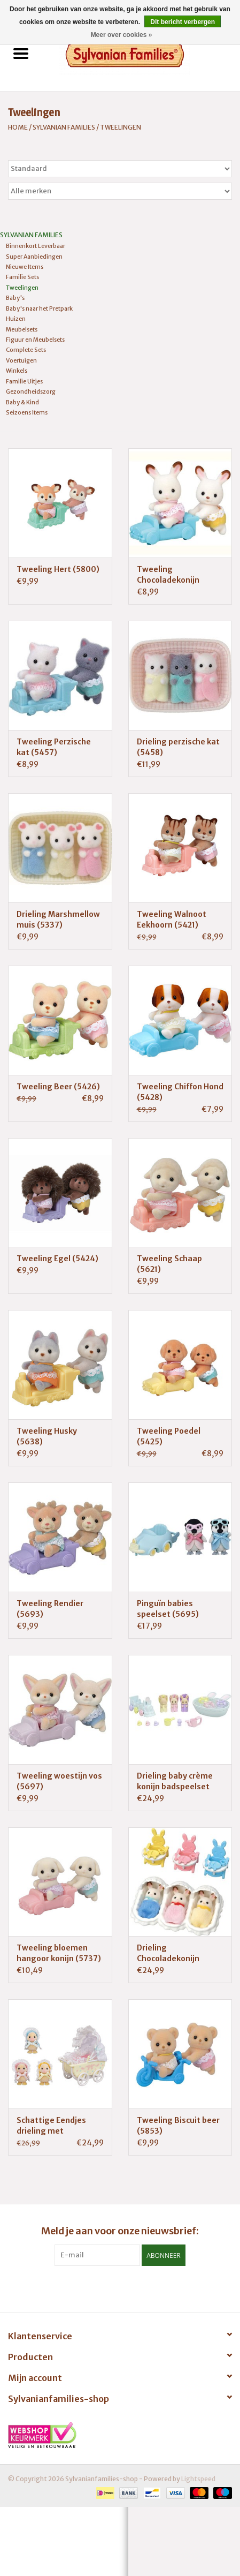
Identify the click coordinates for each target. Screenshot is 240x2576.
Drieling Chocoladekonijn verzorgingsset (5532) (180, 1953)
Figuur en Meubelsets (35, 339)
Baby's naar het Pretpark (39, 308)
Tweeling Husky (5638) (47, 1436)
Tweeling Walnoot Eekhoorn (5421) (171, 919)
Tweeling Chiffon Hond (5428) (180, 1092)
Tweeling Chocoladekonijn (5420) (168, 574)
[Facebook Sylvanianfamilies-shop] (120, 2287)
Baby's (15, 298)
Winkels (16, 370)
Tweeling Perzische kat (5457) (54, 747)
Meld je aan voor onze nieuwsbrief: (120, 2230)
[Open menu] (21, 53)
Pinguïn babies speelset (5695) (168, 1609)
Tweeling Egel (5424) (57, 1258)
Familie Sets (22, 277)
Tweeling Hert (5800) (58, 569)
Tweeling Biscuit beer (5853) (178, 2125)
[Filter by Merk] (120, 191)
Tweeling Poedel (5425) (168, 1436)
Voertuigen (21, 360)
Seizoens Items (27, 412)
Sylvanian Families (64, 127)
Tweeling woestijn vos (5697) (59, 1781)
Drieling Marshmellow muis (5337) (58, 919)
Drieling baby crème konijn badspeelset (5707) (175, 1781)
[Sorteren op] (120, 168)
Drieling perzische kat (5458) (178, 747)
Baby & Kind (22, 402)
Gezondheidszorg (31, 391)
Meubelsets (21, 329)
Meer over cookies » (121, 35)
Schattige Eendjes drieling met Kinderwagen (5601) (55, 2125)
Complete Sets (26, 349)
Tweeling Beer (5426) (58, 1086)
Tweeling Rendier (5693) (50, 1609)
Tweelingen (120, 127)
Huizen (16, 318)
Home (18, 127)
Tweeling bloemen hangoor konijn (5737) (59, 1953)
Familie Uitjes (24, 381)
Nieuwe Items (24, 266)
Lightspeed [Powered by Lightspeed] (198, 2479)
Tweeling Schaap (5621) (169, 1264)
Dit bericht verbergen (182, 22)
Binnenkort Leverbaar (35, 246)
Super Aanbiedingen (34, 256)
